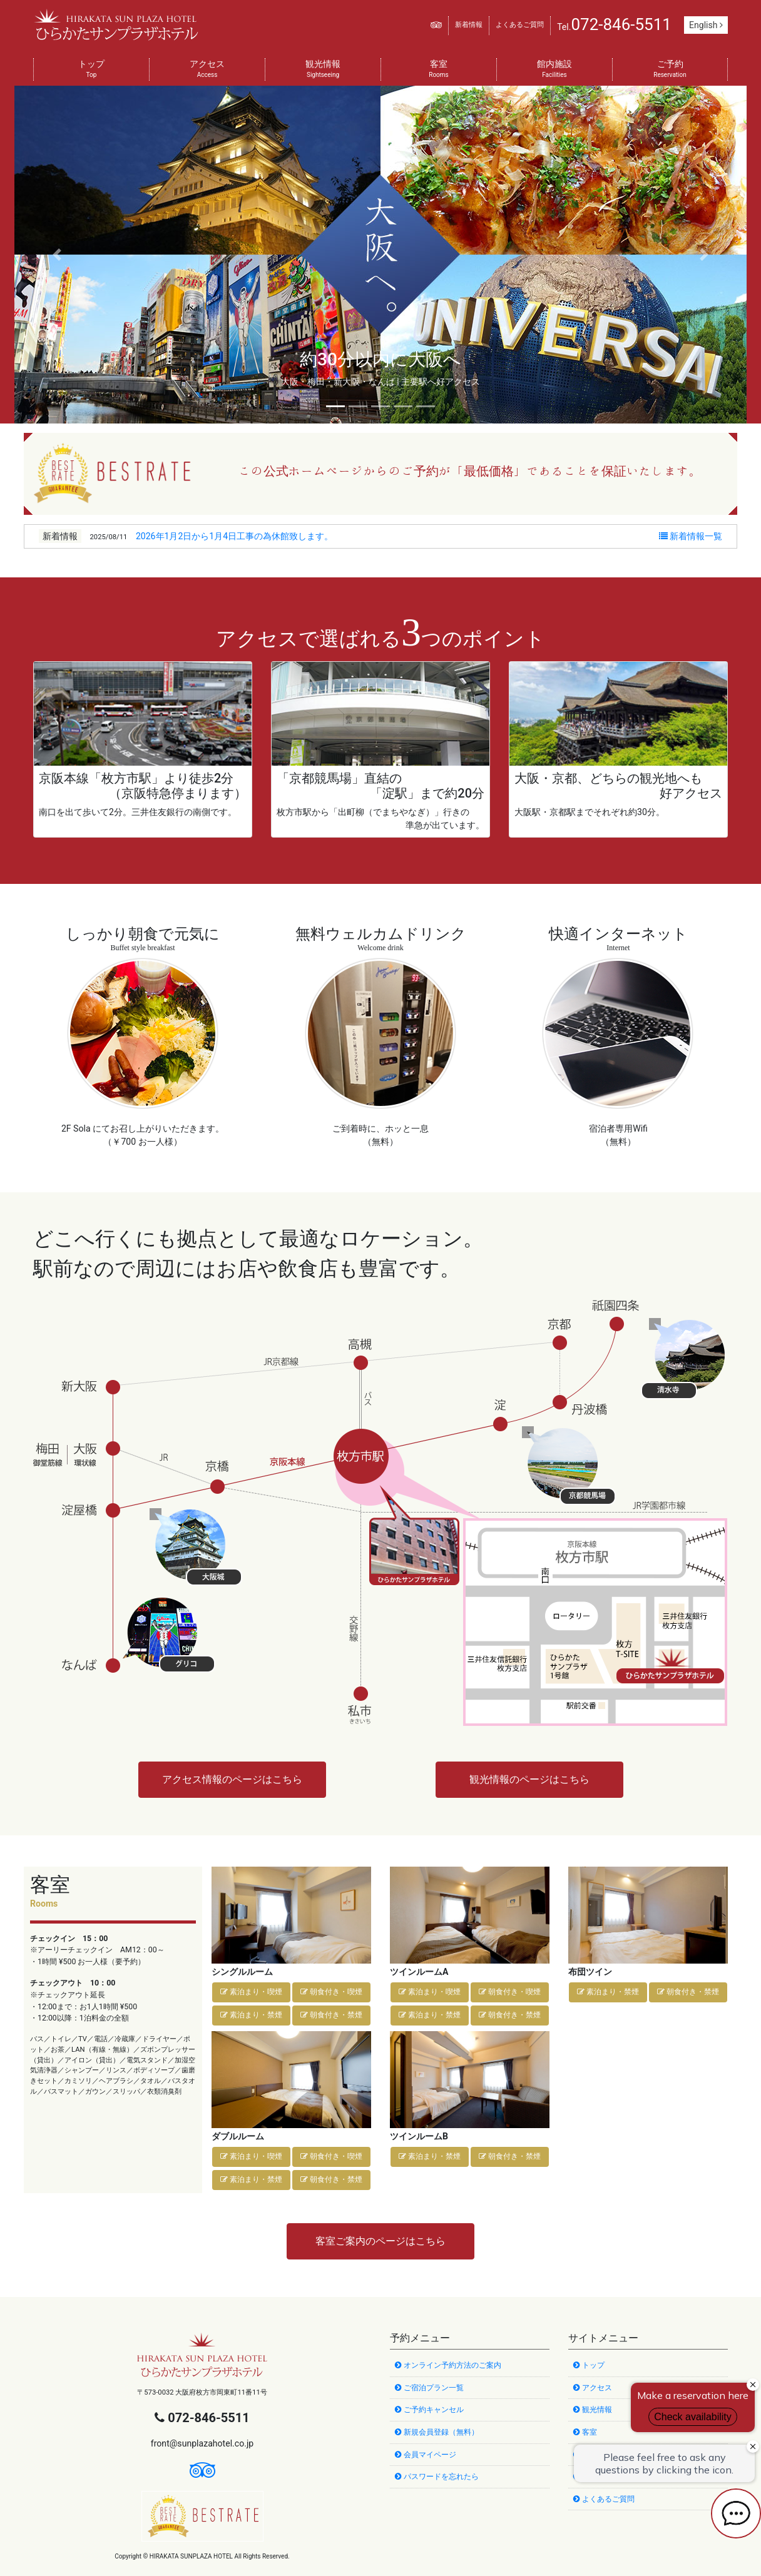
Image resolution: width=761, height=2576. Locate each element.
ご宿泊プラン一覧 (429, 2387)
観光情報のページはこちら (529, 1779)
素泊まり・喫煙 (251, 1991)
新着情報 (469, 25)
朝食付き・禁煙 (331, 2015)
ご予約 (670, 70)
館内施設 (554, 70)
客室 (438, 70)
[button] (57, 254)
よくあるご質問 (520, 25)
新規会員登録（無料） (437, 2432)
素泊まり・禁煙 (251, 2015)
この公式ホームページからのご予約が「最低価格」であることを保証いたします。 (470, 470)
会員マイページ (425, 2454)
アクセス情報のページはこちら (232, 1779)
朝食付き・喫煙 (331, 1991)
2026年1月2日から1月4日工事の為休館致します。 (234, 536)
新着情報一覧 (691, 536)
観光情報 (322, 70)
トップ (91, 70)
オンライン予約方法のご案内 (448, 2365)
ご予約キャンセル (429, 2409)
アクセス (207, 70)
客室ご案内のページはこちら (380, 2241)
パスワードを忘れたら (437, 2476)
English (706, 25)
